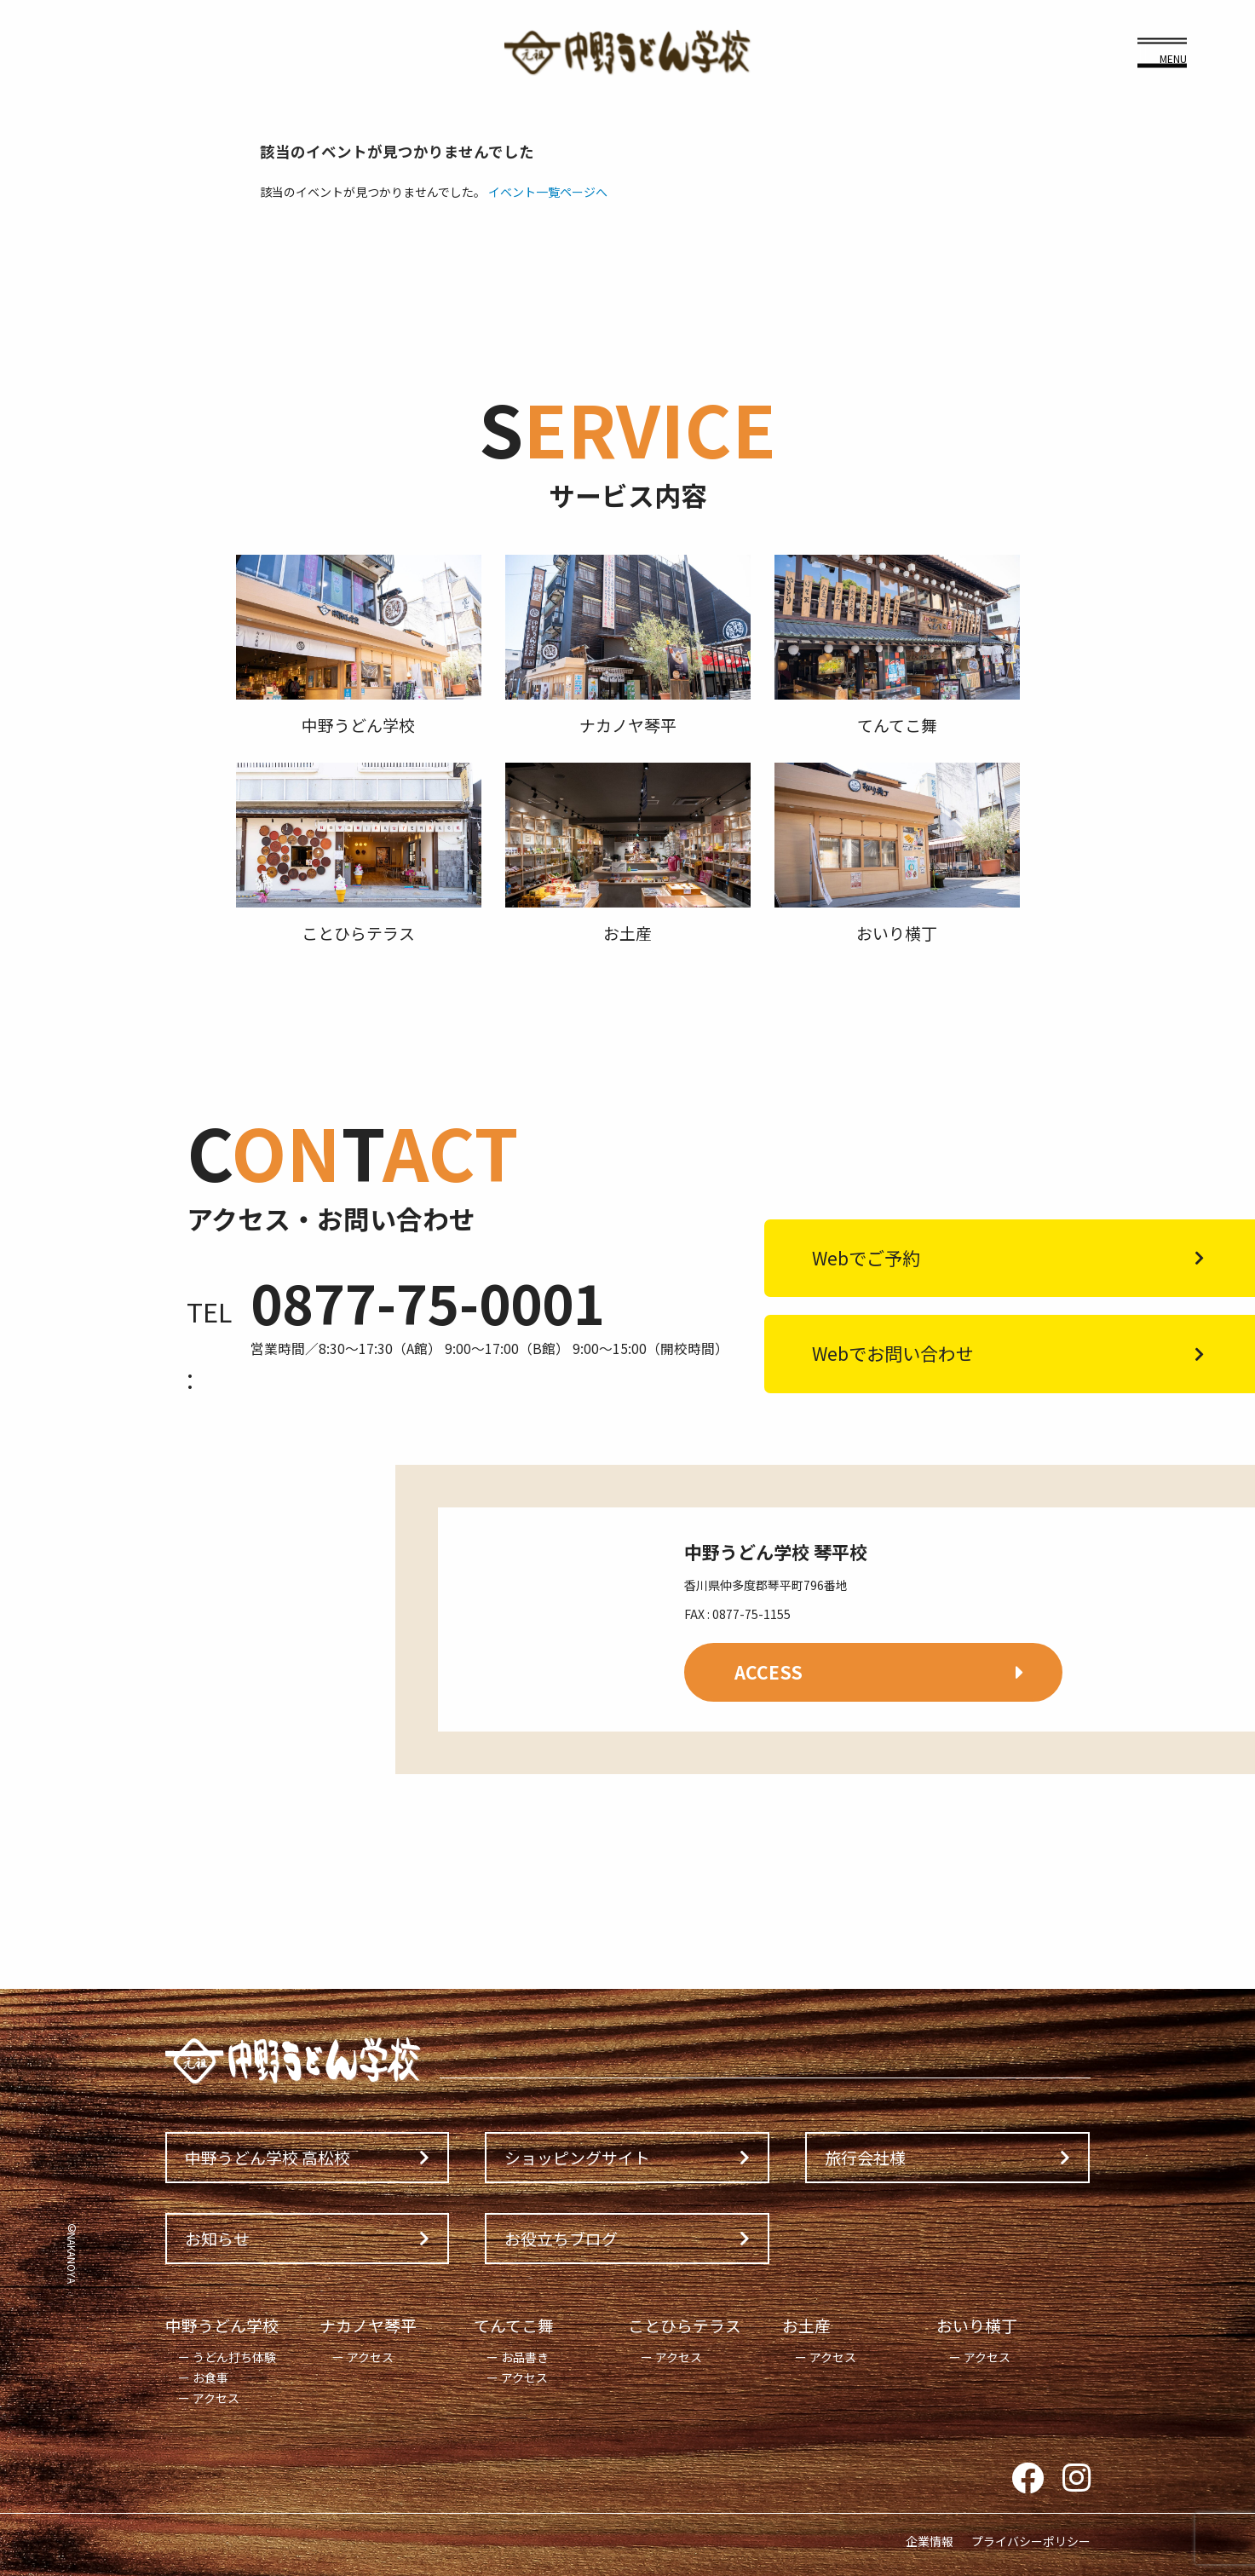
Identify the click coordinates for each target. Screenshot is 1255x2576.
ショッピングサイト (577, 2157)
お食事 (210, 2377)
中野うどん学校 (222, 2325)
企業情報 (929, 2541)
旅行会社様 (865, 2157)
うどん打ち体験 (234, 2357)
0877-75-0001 (427, 1302)
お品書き (525, 2357)
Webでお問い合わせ (893, 1353)
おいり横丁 (976, 2325)
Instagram (1076, 2479)
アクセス (216, 2397)
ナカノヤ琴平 (368, 2325)
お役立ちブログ (561, 2238)
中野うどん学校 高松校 (267, 2157)
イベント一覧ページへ (547, 191)
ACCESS (768, 1672)
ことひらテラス (684, 2325)
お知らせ (217, 2238)
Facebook (1027, 2479)
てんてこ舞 (514, 2325)
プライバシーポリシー (1031, 2541)
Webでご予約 (866, 1258)
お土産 (806, 2325)
